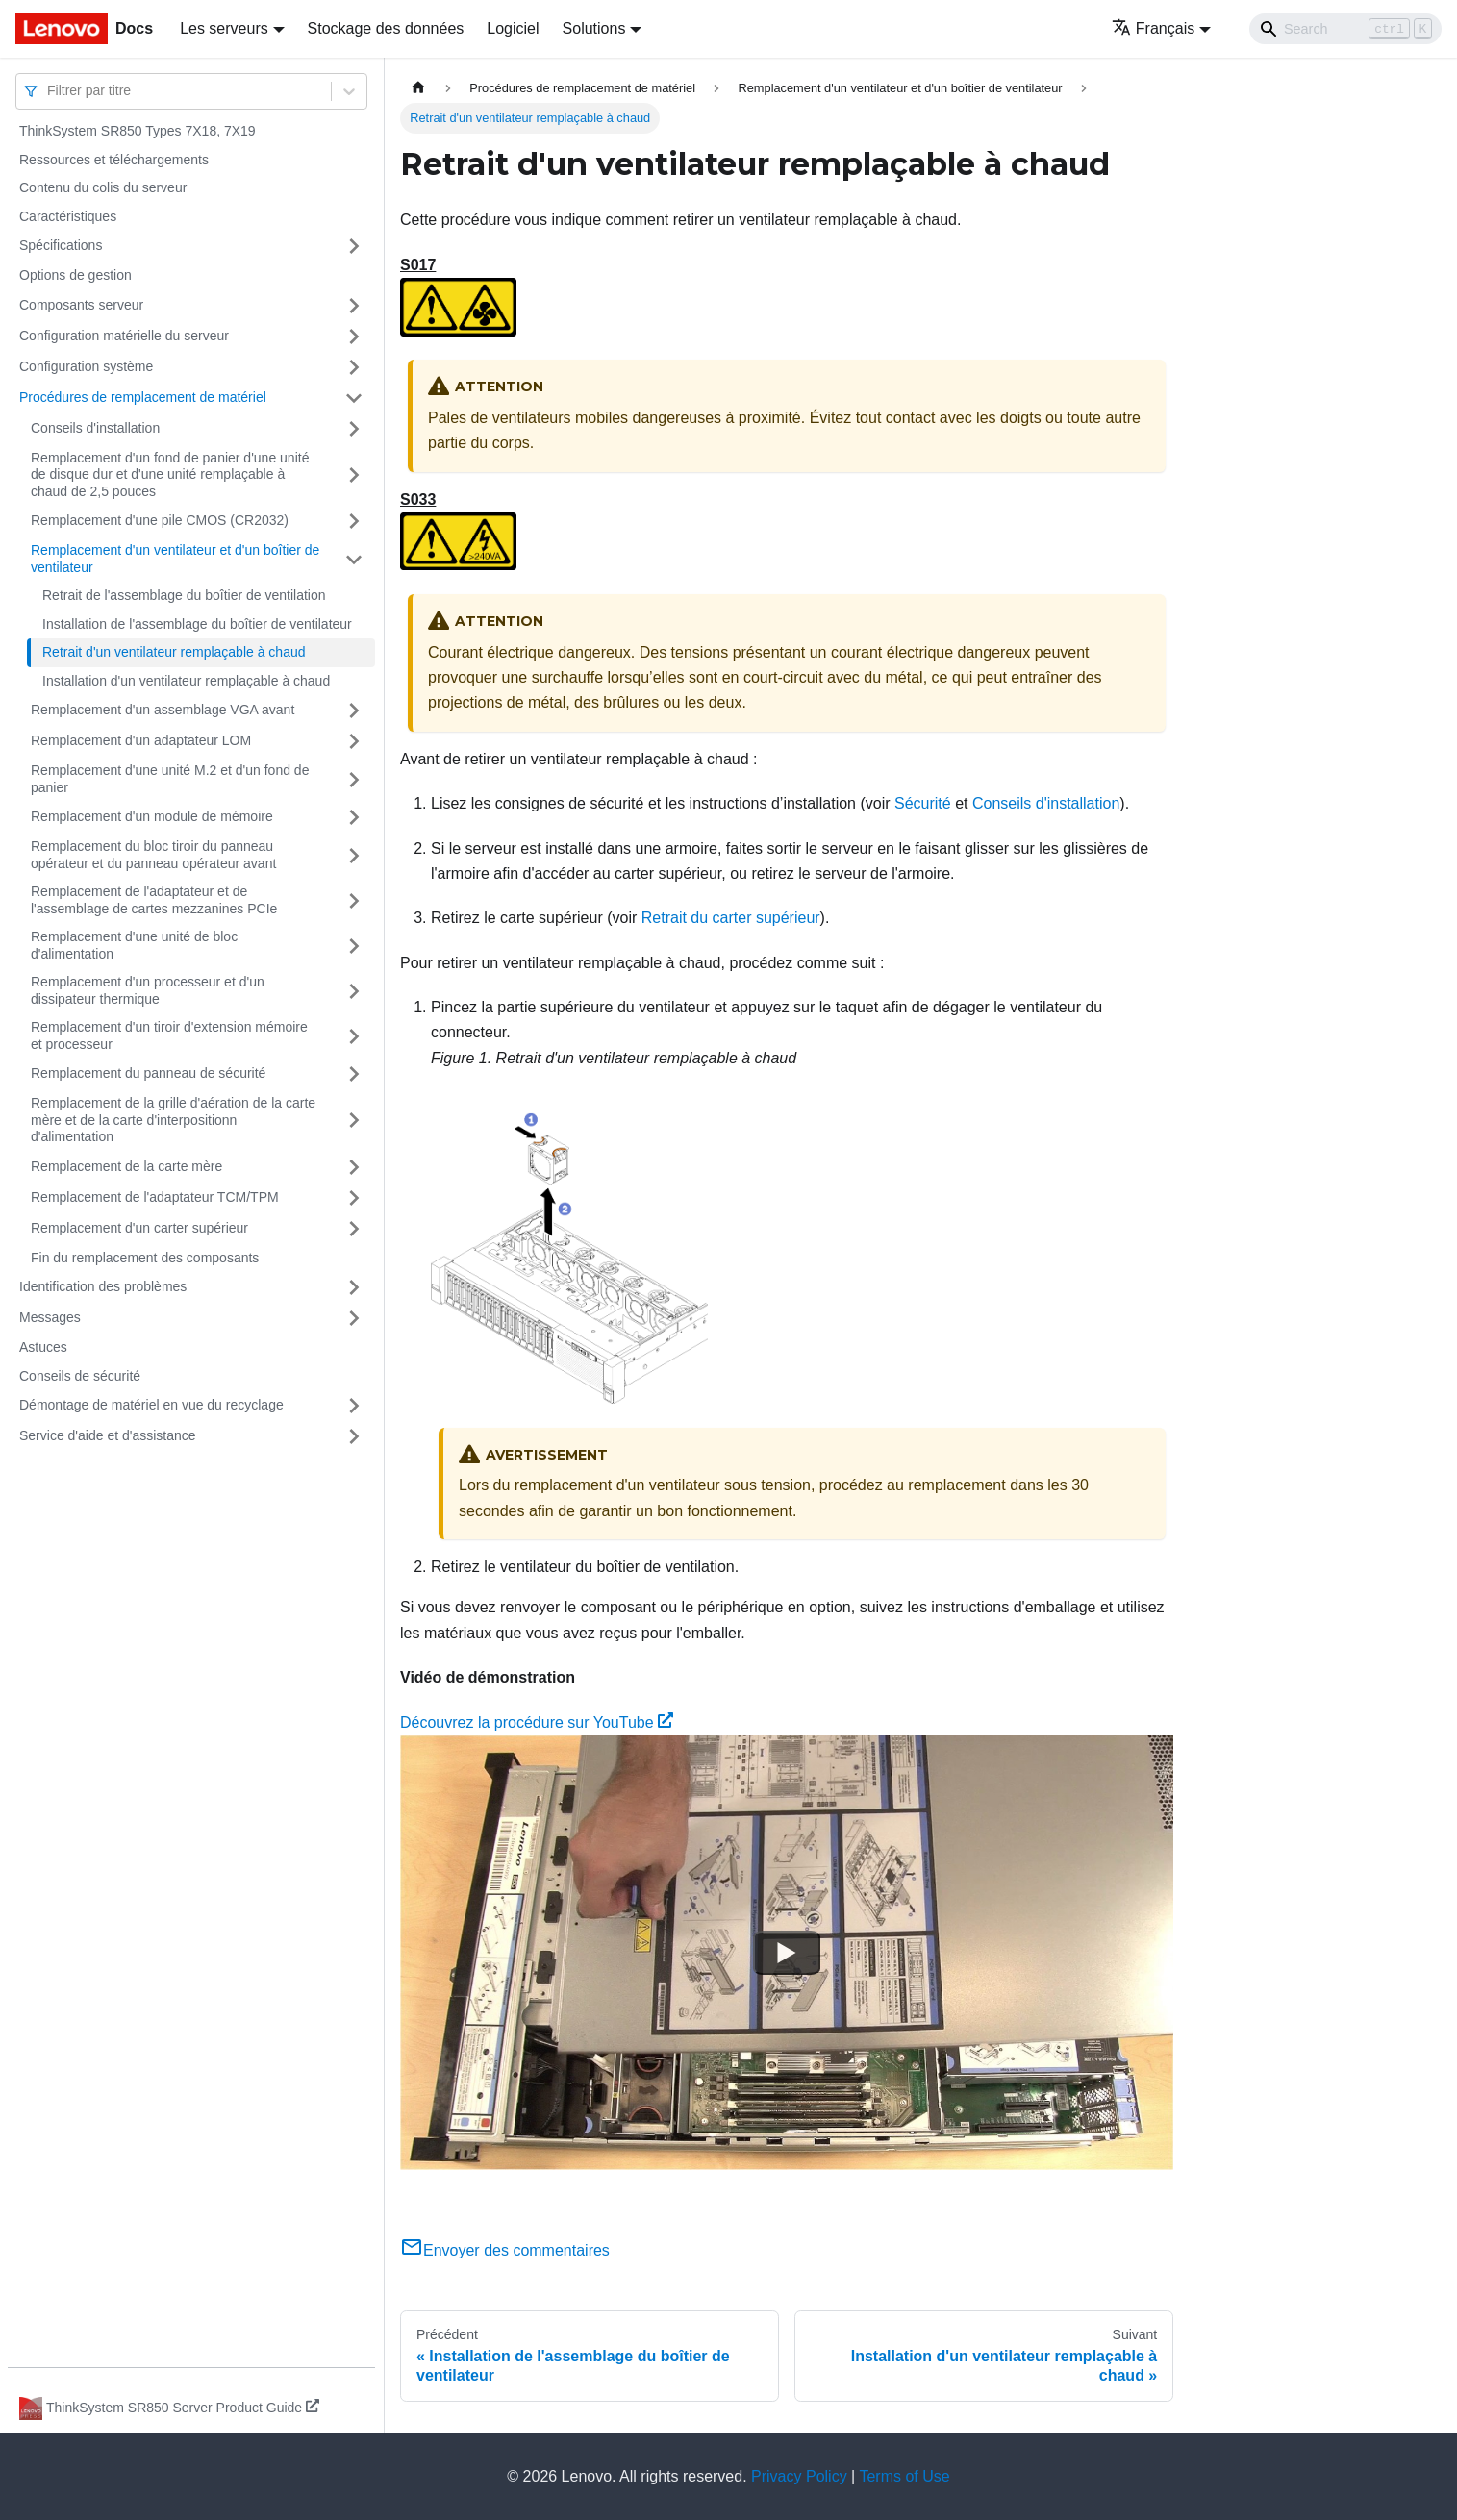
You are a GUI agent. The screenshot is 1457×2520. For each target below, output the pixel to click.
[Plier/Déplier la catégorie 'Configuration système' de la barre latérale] (354, 367)
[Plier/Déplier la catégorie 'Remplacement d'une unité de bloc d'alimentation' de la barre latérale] (354, 945)
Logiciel (513, 28)
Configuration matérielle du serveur (124, 335)
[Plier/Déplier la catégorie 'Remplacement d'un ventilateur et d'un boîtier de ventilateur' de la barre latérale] (354, 559)
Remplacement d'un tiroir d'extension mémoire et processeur (169, 1035)
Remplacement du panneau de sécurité (148, 1073)
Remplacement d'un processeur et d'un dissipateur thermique (147, 990)
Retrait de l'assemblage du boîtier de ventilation (184, 595)
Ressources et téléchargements (114, 159)
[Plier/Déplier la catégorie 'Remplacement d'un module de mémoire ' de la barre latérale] (354, 817)
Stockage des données (386, 28)
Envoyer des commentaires (505, 2250)
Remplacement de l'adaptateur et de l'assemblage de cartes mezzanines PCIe (154, 900)
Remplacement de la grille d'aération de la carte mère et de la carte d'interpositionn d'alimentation (173, 1119)
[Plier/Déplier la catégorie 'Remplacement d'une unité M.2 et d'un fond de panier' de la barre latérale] (354, 779)
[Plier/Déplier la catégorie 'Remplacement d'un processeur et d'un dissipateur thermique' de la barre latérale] (354, 990)
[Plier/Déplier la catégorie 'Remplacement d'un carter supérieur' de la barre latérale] (354, 1228)
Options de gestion (75, 275)
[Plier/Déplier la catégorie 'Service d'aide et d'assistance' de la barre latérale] (354, 1436)
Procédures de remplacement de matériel (142, 397)
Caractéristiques (67, 216)
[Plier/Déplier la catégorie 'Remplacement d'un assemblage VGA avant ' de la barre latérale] (354, 710)
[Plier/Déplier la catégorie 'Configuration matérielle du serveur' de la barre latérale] (354, 336)
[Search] (1345, 28)
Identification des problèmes (103, 1286)
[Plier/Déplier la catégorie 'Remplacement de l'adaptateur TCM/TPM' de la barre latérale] (354, 1198)
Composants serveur (81, 304)
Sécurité (922, 803)
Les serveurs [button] (224, 28)
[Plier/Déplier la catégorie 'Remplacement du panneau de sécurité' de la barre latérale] (354, 1074)
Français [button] (1153, 28)
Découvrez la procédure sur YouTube (536, 1722)
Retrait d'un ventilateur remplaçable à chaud (174, 652)
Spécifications (60, 245)
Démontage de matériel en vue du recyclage (151, 1404)
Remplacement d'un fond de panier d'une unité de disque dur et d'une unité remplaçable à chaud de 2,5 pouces (170, 474)
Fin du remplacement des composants (145, 1257)
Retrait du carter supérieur (730, 918)
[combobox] (49, 91)
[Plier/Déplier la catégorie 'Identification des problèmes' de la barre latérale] (354, 1287)
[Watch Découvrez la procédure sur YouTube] (786, 1953)
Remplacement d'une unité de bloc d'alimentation (134, 945)
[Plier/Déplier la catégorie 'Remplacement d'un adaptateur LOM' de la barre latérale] (354, 741)
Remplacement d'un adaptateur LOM (141, 740)
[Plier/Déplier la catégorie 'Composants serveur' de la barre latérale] (354, 305)
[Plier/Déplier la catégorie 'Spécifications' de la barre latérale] (354, 246)
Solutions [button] (594, 28)
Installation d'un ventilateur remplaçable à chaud (186, 680)
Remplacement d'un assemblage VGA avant (162, 709)
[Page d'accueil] (418, 88)
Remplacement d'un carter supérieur (139, 1227)
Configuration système (86, 366)
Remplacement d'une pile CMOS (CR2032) (160, 520)
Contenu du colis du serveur (103, 187)
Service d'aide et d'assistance (107, 1435)
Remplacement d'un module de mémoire (152, 816)
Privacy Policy (799, 2476)
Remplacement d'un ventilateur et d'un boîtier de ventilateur (175, 558)
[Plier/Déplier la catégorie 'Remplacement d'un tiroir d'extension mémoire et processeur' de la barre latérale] (354, 1036)
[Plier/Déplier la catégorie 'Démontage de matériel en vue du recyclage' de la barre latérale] (354, 1405)
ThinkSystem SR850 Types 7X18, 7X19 (137, 130)
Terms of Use (904, 2476)
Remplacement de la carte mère (126, 1166)
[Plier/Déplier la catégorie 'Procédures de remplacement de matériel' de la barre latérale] (354, 398)
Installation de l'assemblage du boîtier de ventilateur (197, 624)
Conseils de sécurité (79, 1376)
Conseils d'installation (95, 428)
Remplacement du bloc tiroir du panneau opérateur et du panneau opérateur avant (153, 854)
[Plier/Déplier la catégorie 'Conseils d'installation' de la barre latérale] (354, 428)
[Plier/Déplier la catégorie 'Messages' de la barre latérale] (354, 1318)
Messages (50, 1317)
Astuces (43, 1347)
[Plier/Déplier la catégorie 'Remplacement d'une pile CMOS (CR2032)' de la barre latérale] (354, 521)
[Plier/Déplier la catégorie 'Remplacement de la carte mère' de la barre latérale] (354, 1167)
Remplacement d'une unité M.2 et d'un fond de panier (170, 778)
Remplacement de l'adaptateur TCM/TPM (155, 1197)
